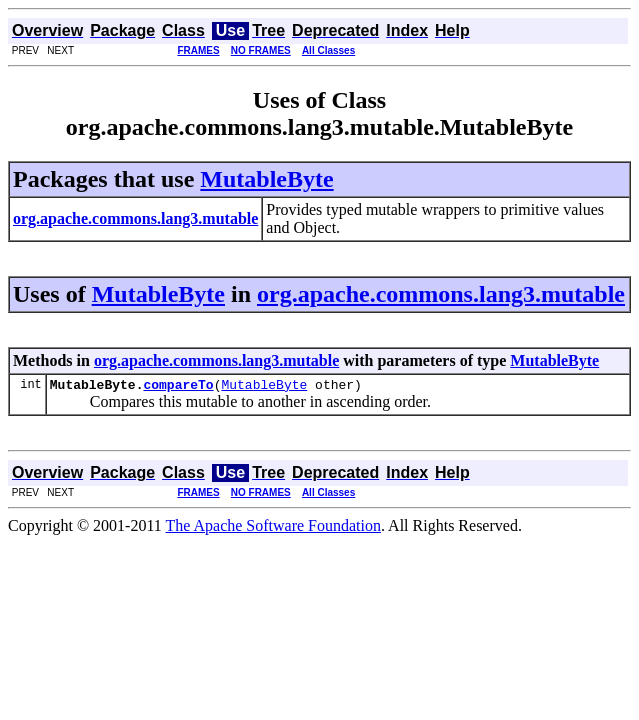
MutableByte (266, 179)
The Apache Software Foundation (274, 528)
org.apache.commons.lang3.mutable (441, 294)
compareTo (178, 387)
